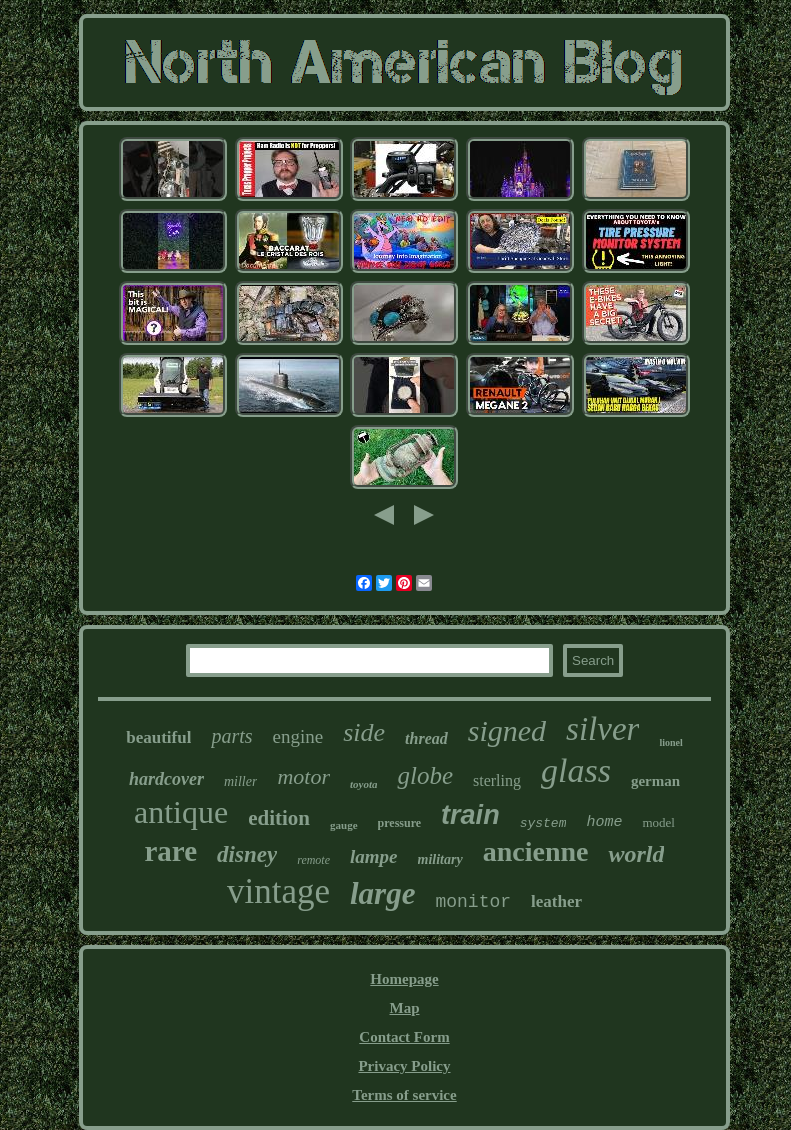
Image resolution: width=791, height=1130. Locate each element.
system (543, 823)
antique (181, 812)
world (636, 854)
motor (303, 776)
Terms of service (404, 1095)
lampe (374, 856)
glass (576, 770)
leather (556, 901)
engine (298, 736)
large (382, 893)
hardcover (166, 779)
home (604, 822)
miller (240, 781)
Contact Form (404, 1037)
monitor (473, 902)
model (658, 822)
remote (313, 860)
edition (279, 818)
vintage (278, 891)
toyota (364, 784)
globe (425, 775)
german (655, 781)
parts (231, 736)
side (364, 732)
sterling (497, 780)
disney (247, 854)
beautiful (158, 737)
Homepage (404, 979)
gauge (344, 825)
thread (426, 738)
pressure (400, 823)
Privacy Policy (404, 1066)
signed (507, 730)
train (470, 815)
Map (404, 1008)
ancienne (536, 851)
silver (602, 729)
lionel (670, 742)
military (440, 859)
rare (171, 851)
